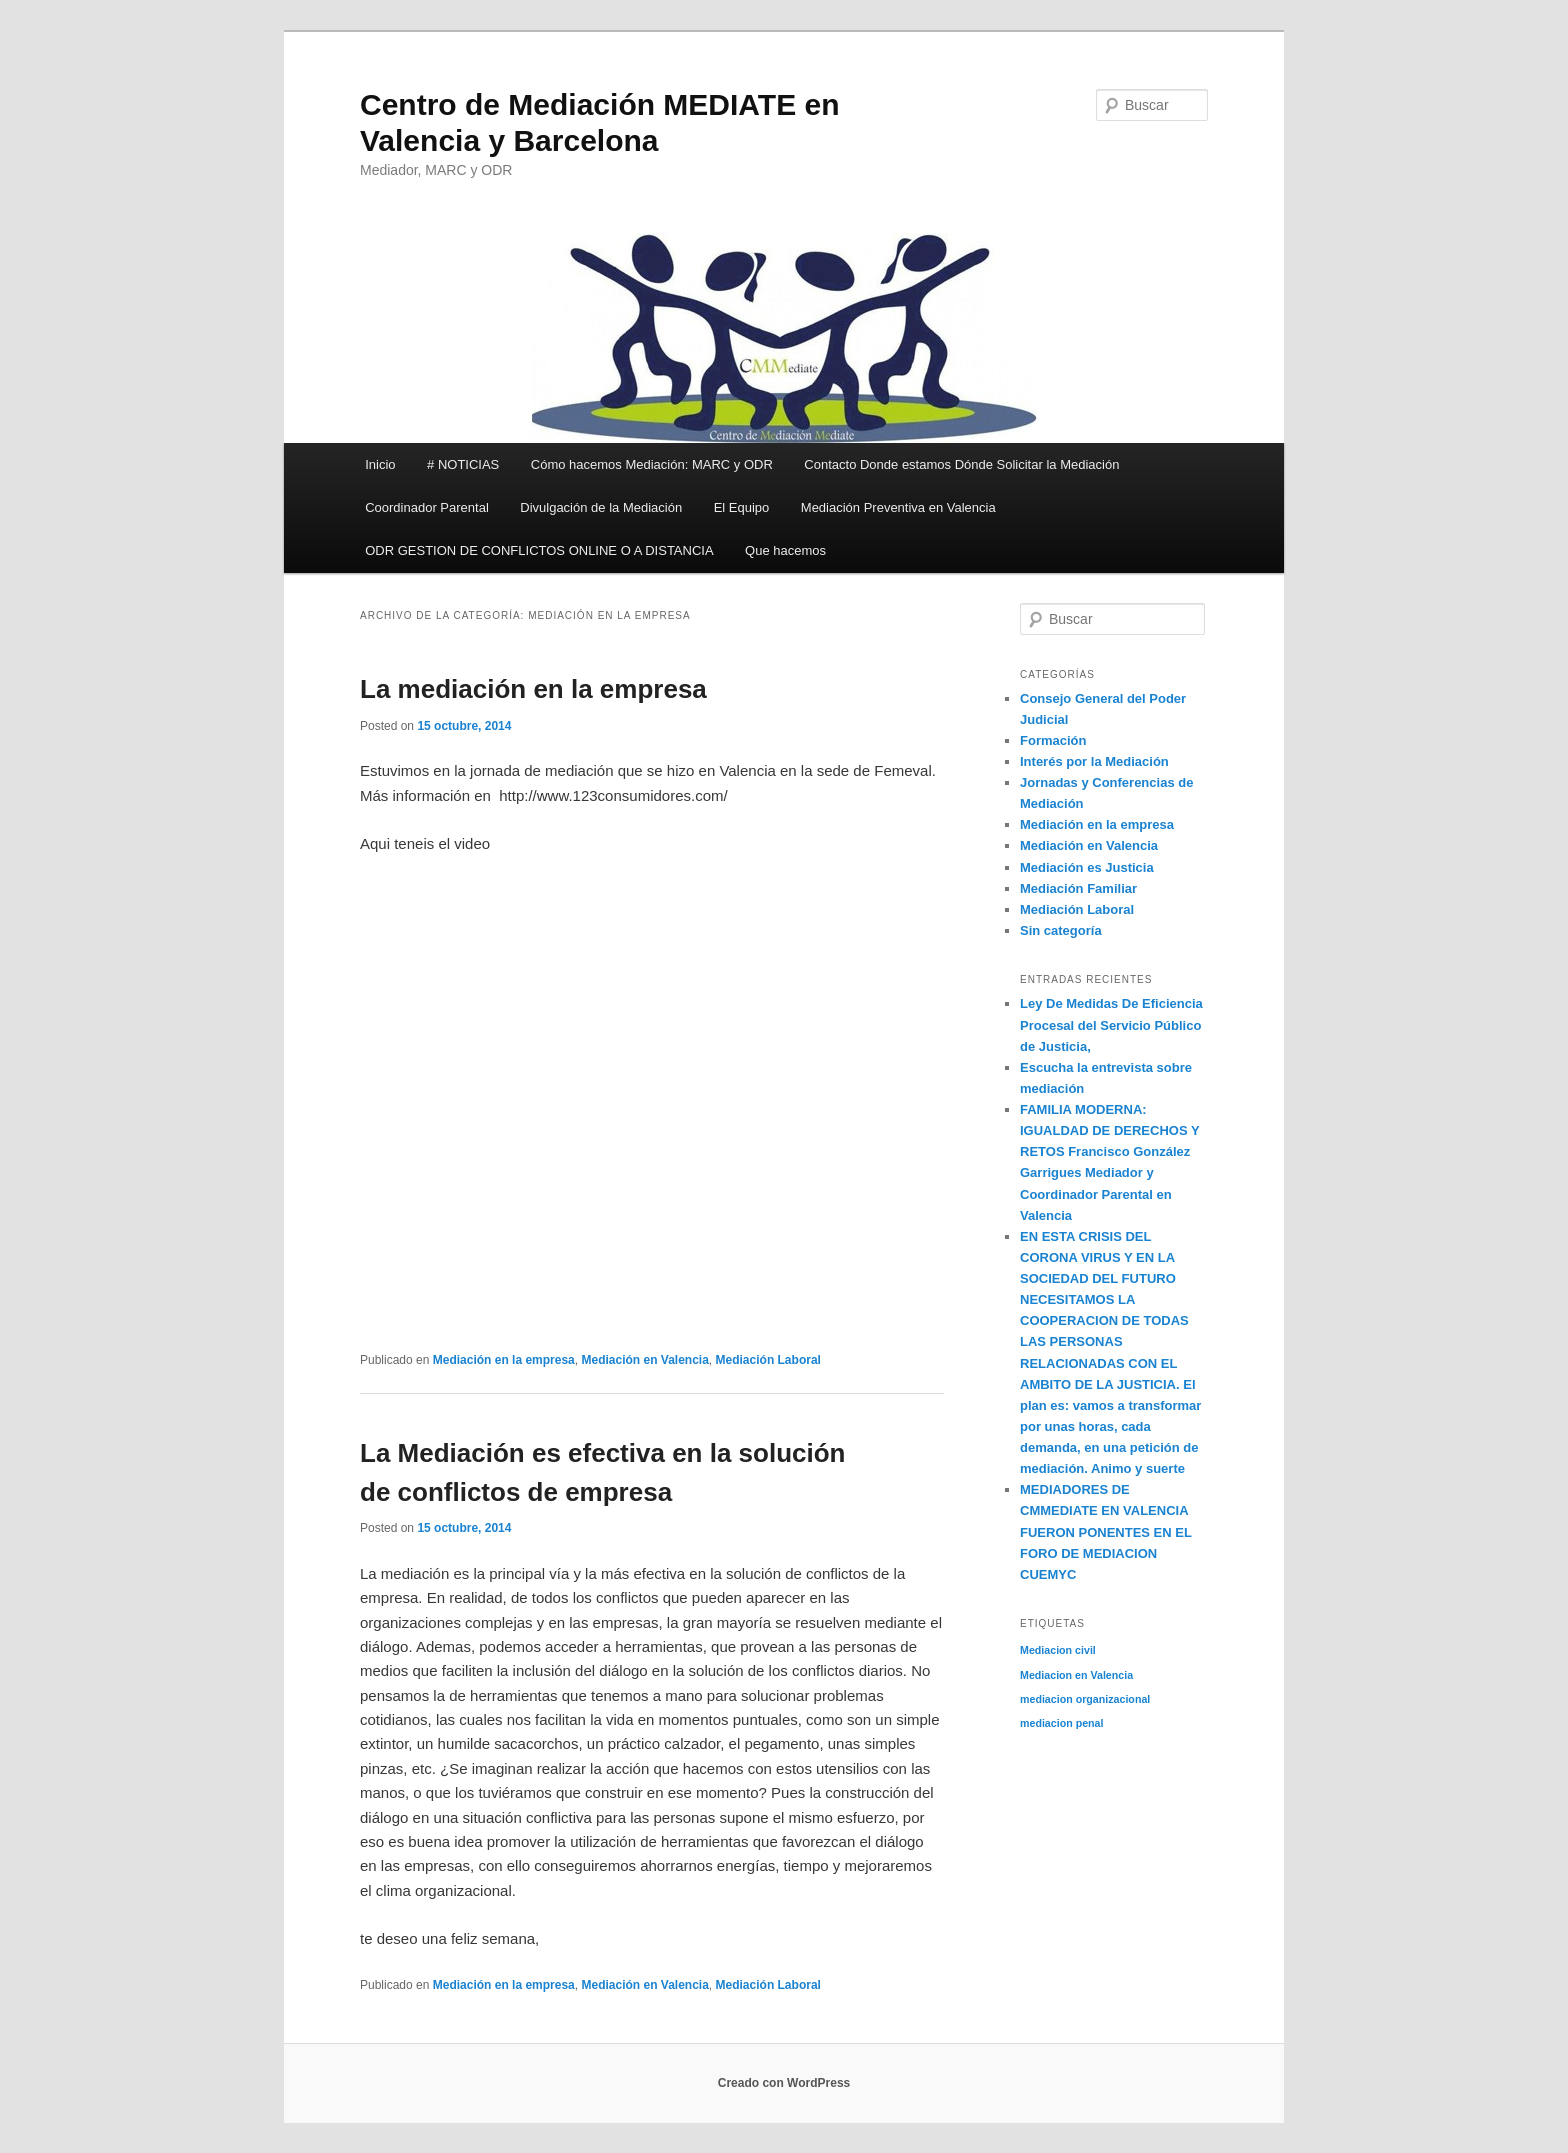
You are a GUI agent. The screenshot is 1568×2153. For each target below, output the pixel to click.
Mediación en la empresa (504, 1360)
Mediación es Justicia (1087, 867)
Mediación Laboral (768, 1360)
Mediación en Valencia (644, 1360)
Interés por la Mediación (1094, 761)
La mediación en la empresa (533, 689)
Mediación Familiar (1078, 888)
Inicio (380, 464)
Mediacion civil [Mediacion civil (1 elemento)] (1058, 1650)
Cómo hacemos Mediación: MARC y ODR (652, 464)
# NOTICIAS (463, 464)
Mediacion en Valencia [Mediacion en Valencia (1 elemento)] (1076, 1675)
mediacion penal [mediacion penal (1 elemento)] (1062, 1723)
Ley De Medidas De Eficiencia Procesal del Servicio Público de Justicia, (1111, 1024)
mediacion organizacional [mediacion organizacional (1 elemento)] (1085, 1699)
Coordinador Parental (427, 507)
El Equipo (742, 507)
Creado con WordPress (784, 2083)
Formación (1053, 740)
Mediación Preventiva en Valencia (898, 507)
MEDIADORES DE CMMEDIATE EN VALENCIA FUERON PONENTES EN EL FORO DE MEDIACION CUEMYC (1106, 1532)
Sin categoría (1061, 930)
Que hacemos (785, 550)
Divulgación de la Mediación (601, 507)
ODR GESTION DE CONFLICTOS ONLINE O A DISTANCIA (539, 550)
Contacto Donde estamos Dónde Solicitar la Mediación (961, 464)
